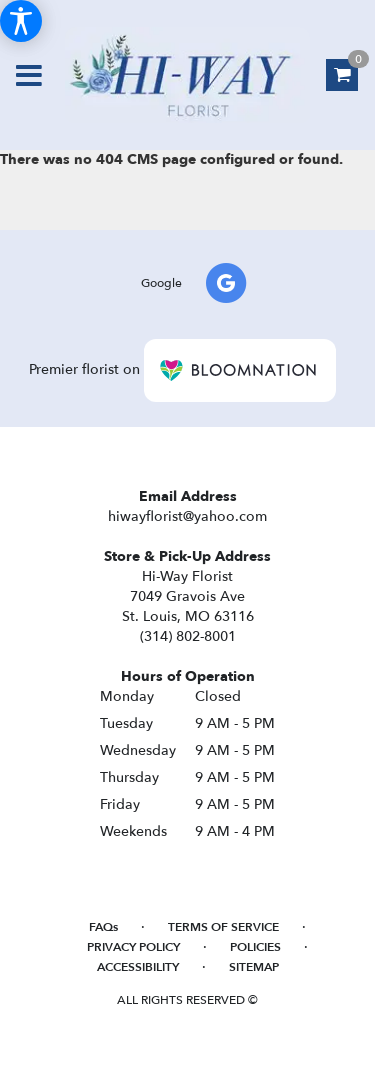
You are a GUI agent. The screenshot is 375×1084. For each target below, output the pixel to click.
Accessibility (138, 967)
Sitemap (254, 967)
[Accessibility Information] (21, 21)
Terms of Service (223, 927)
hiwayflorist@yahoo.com (187, 516)
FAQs (103, 927)
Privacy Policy (133, 947)
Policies (255, 947)
